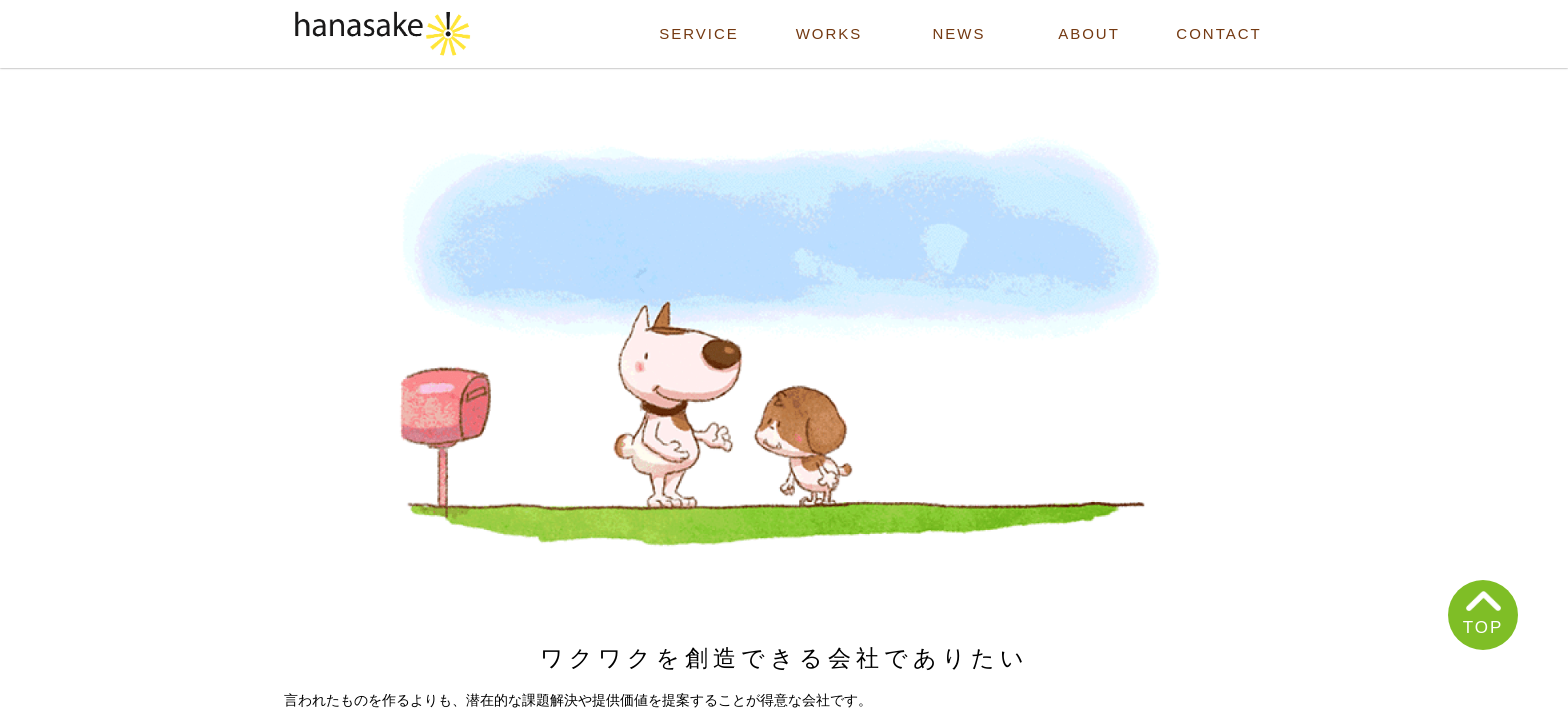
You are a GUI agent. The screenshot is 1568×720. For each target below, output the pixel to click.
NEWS (959, 33)
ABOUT (1089, 33)
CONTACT (1218, 33)
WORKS (829, 33)
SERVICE (699, 33)
